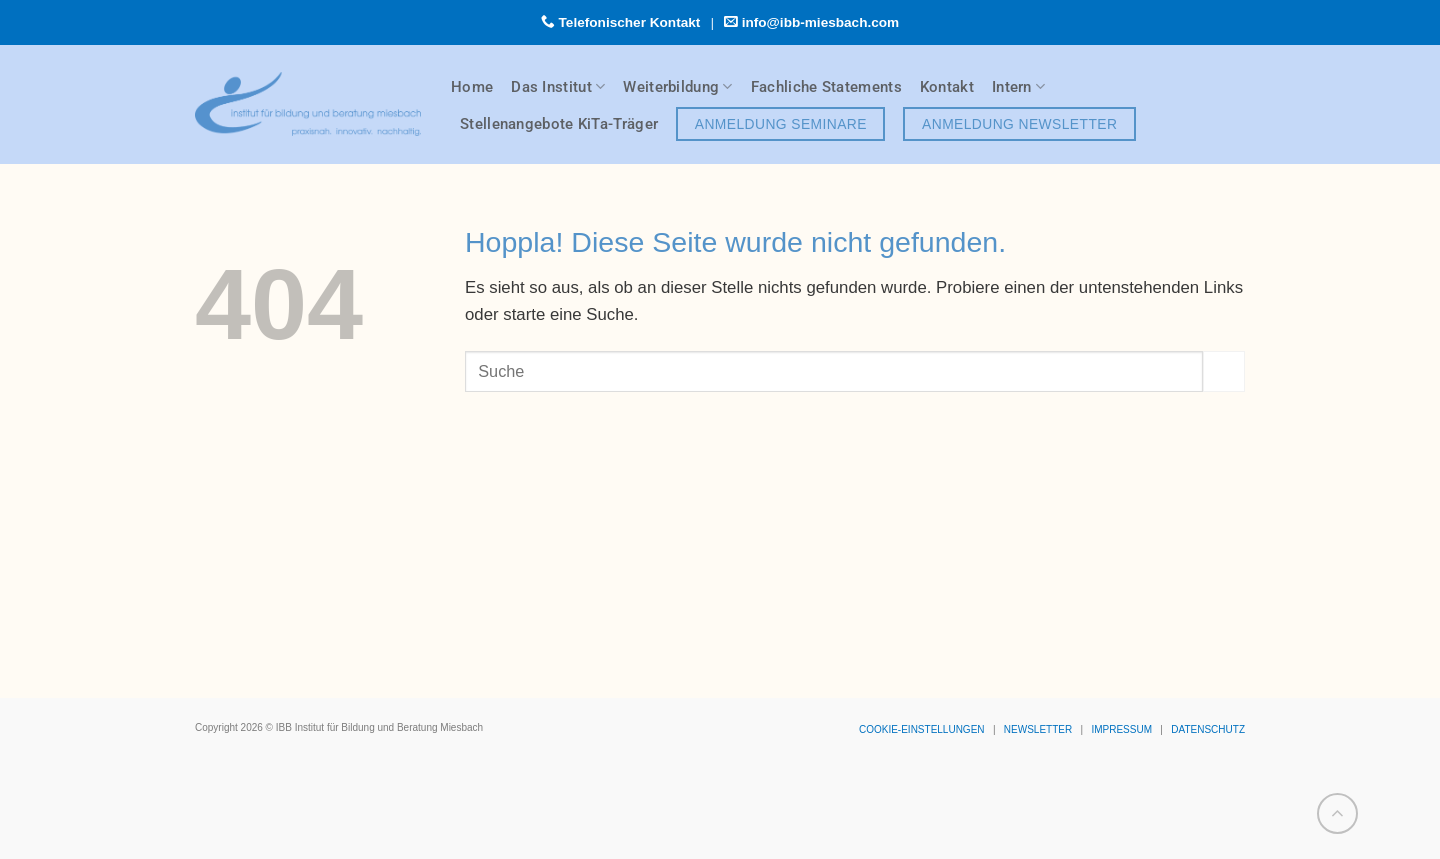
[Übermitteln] (1224, 371)
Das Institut (558, 86)
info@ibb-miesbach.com (821, 22)
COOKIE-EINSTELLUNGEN (922, 729)
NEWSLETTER (1038, 729)
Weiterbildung (677, 86)
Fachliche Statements (826, 87)
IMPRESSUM (1121, 729)
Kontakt (947, 87)
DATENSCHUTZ (1208, 729)
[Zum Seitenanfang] (1337, 813)
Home (472, 87)
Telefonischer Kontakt (630, 22)
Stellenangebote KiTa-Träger (559, 124)
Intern (1018, 86)
